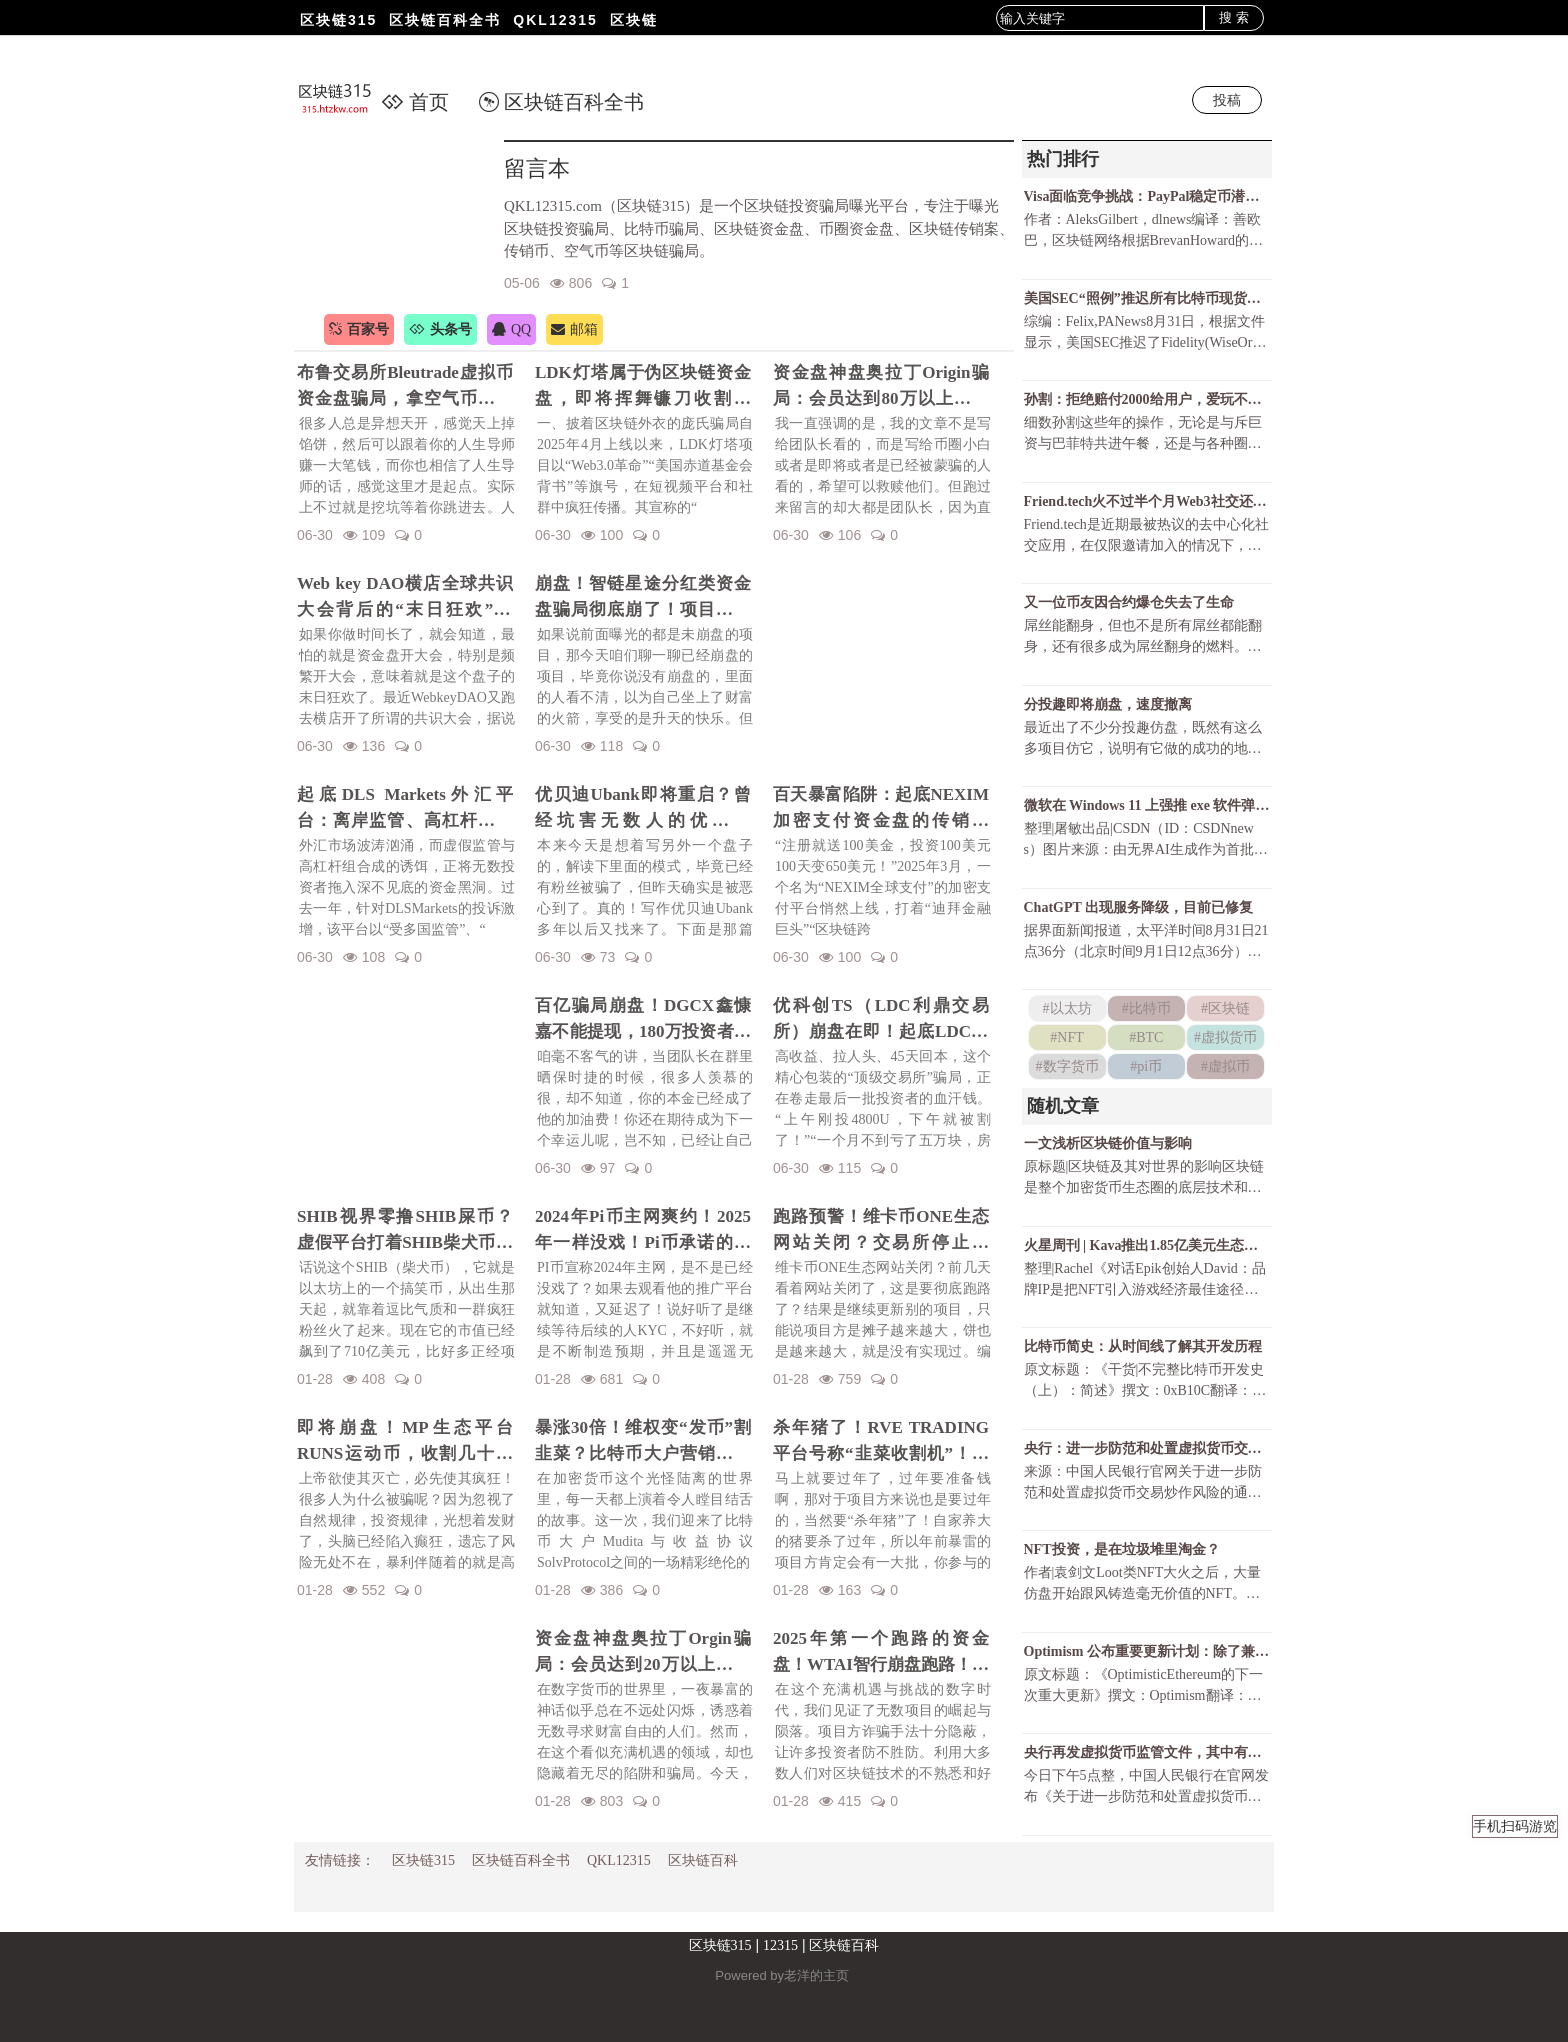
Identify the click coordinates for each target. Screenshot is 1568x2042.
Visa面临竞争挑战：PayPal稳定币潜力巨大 (1147, 196)
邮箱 (574, 329)
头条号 (440, 329)
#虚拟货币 (1225, 1037)
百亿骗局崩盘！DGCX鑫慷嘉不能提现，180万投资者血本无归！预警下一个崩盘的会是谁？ (643, 1020)
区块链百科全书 (445, 20)
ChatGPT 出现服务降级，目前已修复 (1139, 907)
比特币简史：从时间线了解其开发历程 (1143, 1346)
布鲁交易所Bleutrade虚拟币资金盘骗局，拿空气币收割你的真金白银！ (405, 387)
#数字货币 (1067, 1066)
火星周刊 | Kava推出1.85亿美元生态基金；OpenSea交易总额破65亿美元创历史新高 (1147, 1245)
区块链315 (338, 20)
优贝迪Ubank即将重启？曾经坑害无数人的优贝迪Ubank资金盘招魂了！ (643, 809)
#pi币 (1146, 1066)
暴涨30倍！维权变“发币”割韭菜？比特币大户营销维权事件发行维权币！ (643, 1442)
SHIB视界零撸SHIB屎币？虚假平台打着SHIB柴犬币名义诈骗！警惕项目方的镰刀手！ (405, 1231)
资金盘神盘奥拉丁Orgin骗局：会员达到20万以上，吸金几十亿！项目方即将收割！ (643, 1653)
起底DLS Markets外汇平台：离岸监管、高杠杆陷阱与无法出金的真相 (405, 809)
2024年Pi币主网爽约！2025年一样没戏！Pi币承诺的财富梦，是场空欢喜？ (643, 1231)
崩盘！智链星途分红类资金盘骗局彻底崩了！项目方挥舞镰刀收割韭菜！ (643, 598)
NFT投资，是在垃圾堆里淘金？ (1122, 1549)
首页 (415, 102)
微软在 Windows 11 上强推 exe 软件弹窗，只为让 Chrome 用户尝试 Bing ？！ (1147, 805)
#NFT (1066, 1037)
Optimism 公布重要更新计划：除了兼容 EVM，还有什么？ (1147, 1651)
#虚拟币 (1225, 1066)
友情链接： (340, 1860)
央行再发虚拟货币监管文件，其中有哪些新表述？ (1147, 1752)
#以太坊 (1067, 1008)
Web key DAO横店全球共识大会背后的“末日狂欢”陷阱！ (405, 598)
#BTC (1146, 1037)
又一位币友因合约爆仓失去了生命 (1129, 602)
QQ (511, 329)
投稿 (1227, 100)
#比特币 (1146, 1008)
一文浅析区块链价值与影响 (1108, 1143)
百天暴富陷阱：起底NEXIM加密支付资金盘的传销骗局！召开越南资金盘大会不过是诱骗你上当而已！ (881, 809)
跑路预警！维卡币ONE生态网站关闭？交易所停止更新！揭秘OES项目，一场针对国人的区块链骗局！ (881, 1231)
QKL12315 (555, 20)
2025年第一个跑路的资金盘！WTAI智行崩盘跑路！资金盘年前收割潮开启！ (881, 1653)
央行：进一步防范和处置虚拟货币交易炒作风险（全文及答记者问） (1147, 1448)
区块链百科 (703, 1860)
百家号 (359, 329)
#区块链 (1225, 1008)
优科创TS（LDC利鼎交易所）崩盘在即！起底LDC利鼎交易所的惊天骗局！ (881, 1020)
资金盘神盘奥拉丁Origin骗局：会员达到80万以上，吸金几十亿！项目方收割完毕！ (881, 387)
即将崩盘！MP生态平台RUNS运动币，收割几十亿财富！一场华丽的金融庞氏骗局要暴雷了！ (405, 1442)
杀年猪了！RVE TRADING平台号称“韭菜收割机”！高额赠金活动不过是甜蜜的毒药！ (881, 1442)
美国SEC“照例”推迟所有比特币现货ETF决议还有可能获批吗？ (1147, 298)
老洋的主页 (816, 1975)
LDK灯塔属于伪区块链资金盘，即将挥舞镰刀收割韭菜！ (643, 387)
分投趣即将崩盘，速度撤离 (1108, 704)
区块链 (634, 20)
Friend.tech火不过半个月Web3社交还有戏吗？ (1147, 501)
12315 (780, 1945)
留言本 (537, 168)
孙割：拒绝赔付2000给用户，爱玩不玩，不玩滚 (1147, 399)
